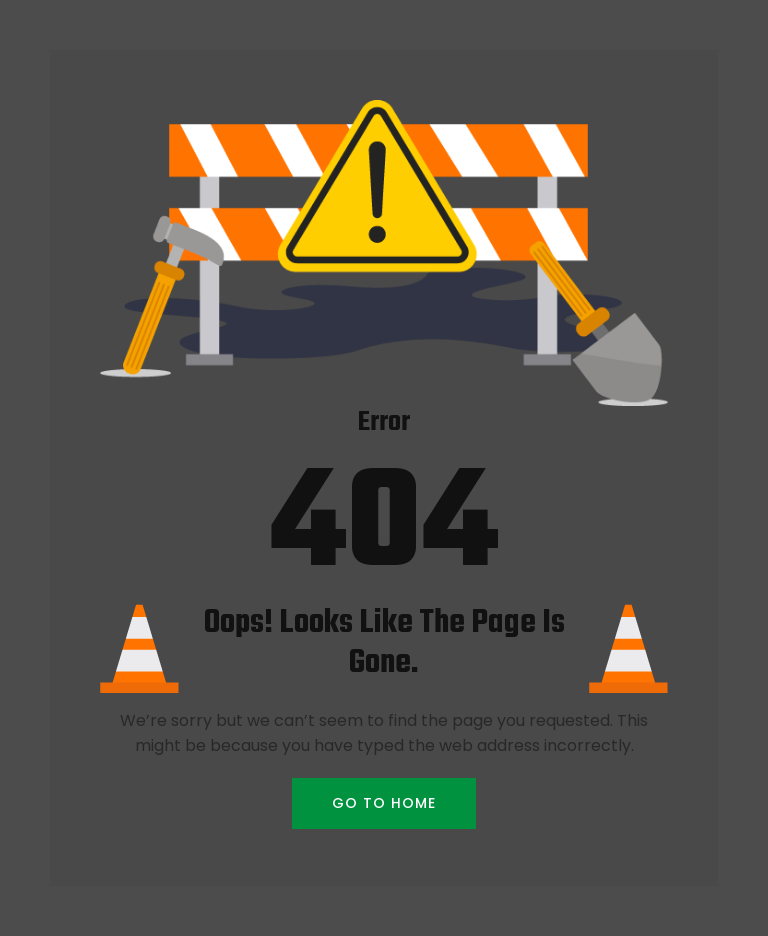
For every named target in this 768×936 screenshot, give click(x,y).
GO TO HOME (384, 803)
